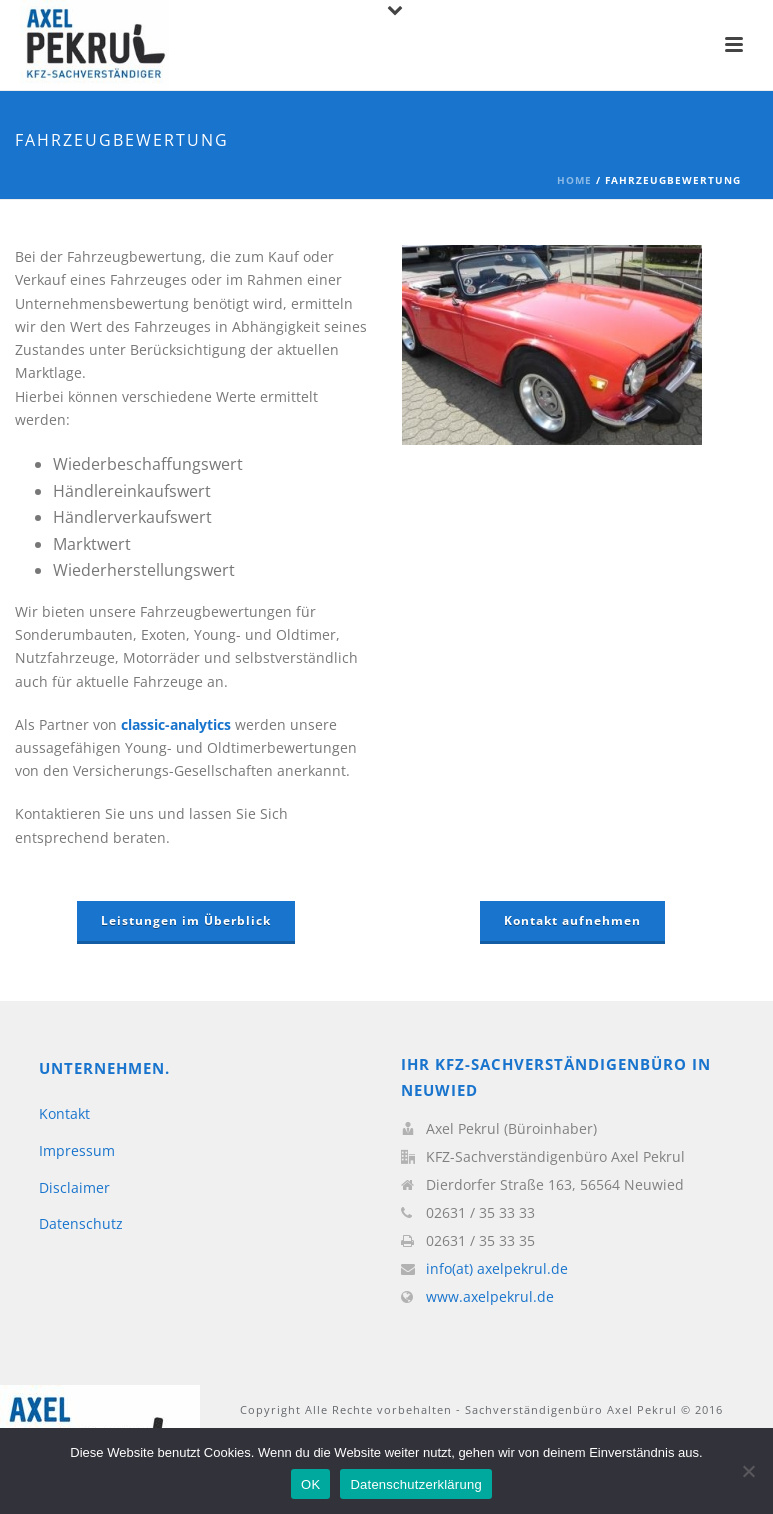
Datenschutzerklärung (415, 1484)
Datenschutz (81, 1223)
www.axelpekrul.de (490, 1297)
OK (310, 1484)
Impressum (77, 1150)
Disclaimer (74, 1187)
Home (574, 180)
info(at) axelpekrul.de (497, 1269)
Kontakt (64, 1113)
